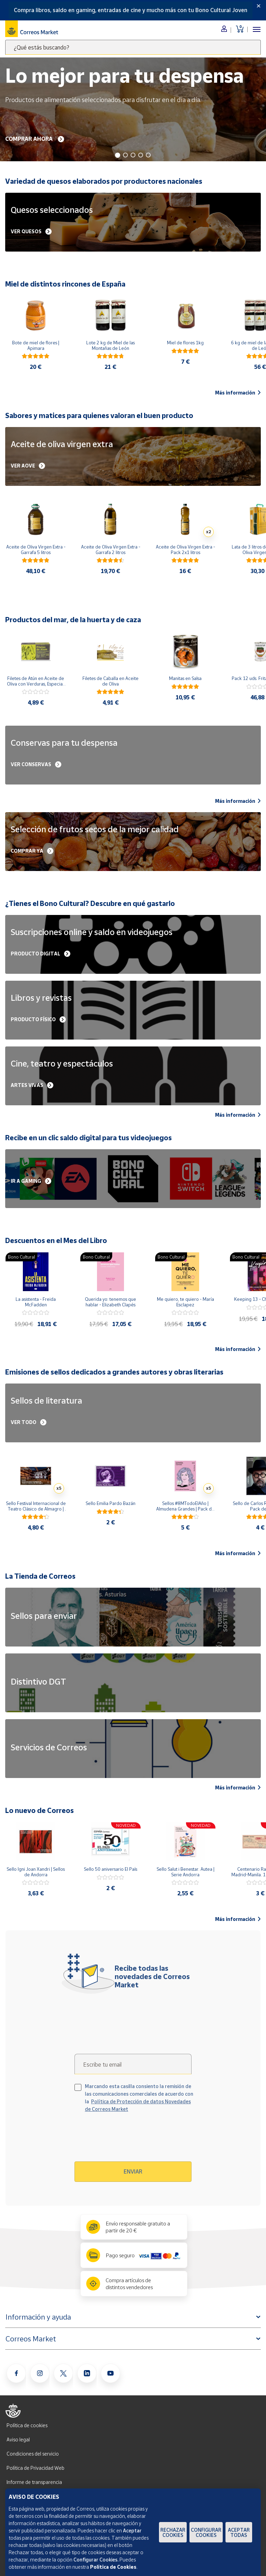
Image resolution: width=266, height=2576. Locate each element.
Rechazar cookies (172, 2532)
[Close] (258, 6)
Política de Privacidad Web (35, 2468)
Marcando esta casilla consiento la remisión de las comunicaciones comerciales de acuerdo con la (139, 2097)
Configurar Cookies (206, 2532)
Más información (238, 393)
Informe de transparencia (34, 2482)
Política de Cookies (113, 2567)
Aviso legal (18, 2439)
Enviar (133, 2171)
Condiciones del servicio (33, 2454)
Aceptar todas (239, 2532)
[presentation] (134, 2139)
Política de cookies (27, 2425)
